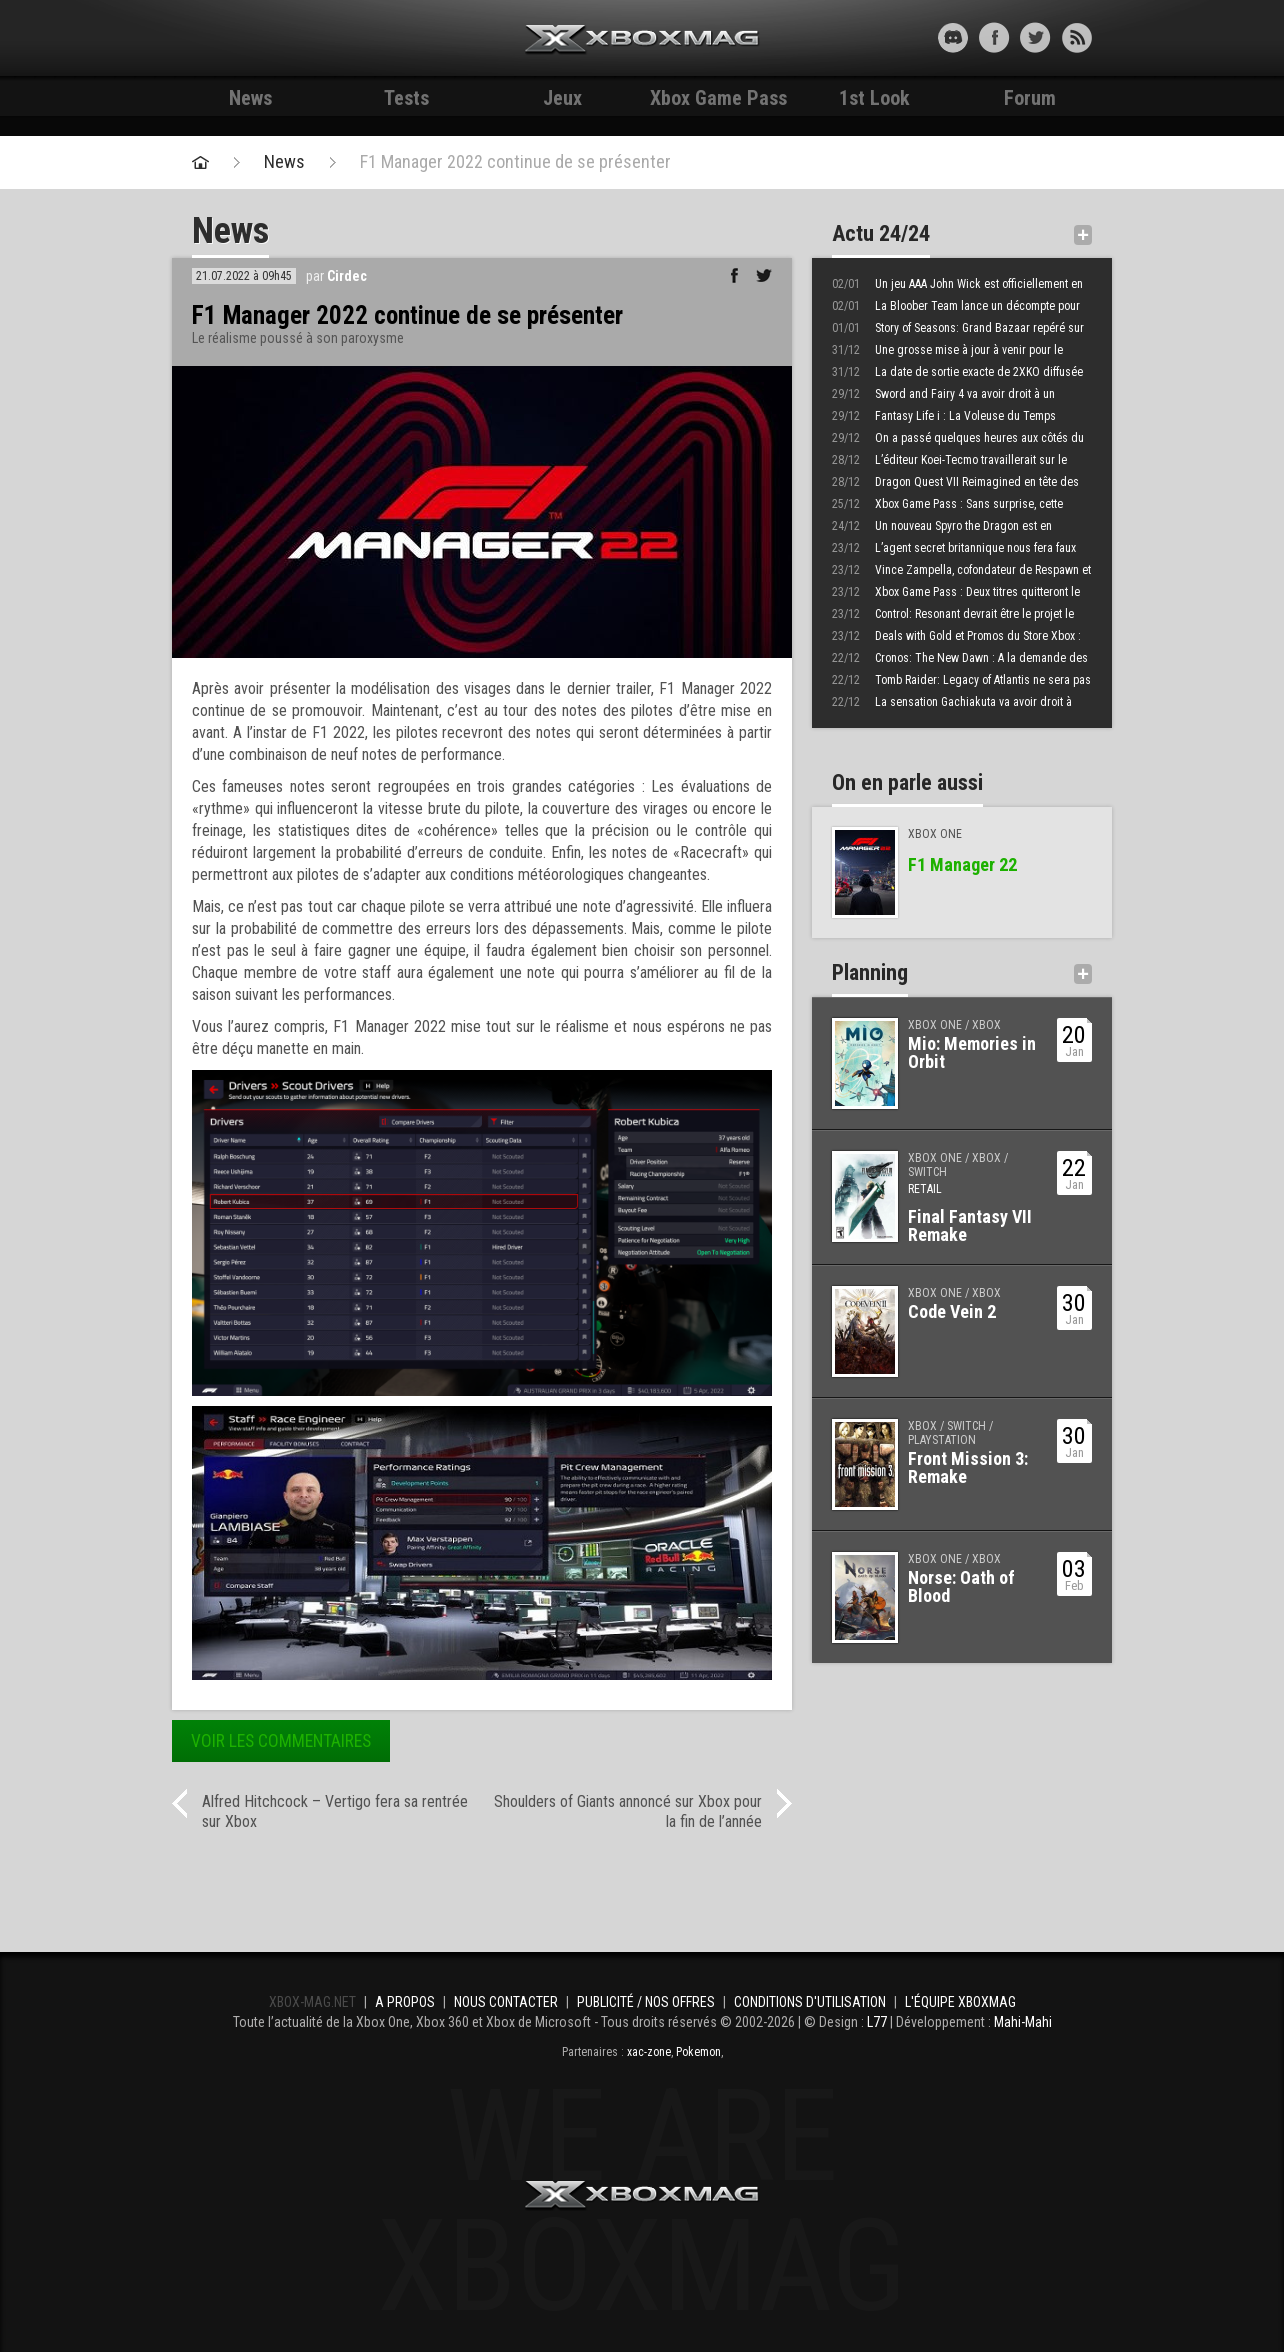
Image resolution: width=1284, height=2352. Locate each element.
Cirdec (347, 276)
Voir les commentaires (281, 1741)
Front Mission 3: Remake (968, 1467)
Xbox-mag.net (642, 40)
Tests (406, 98)
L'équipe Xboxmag (960, 2002)
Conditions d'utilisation (810, 2002)
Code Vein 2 (952, 1311)
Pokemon (698, 2052)
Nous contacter (506, 2002)
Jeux (562, 98)
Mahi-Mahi (1023, 2022)
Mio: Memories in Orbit (972, 1052)
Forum (1030, 98)
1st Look (874, 98)
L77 (877, 2022)
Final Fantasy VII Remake (970, 1225)
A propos (405, 2002)
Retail (925, 1189)
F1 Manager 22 (962, 864)
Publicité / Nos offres (646, 2002)
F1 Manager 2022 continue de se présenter (515, 162)
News (250, 98)
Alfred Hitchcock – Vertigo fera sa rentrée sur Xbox (335, 1811)
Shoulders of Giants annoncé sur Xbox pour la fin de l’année (628, 1811)
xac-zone (649, 2052)
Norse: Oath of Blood (961, 1586)
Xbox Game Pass (718, 98)
